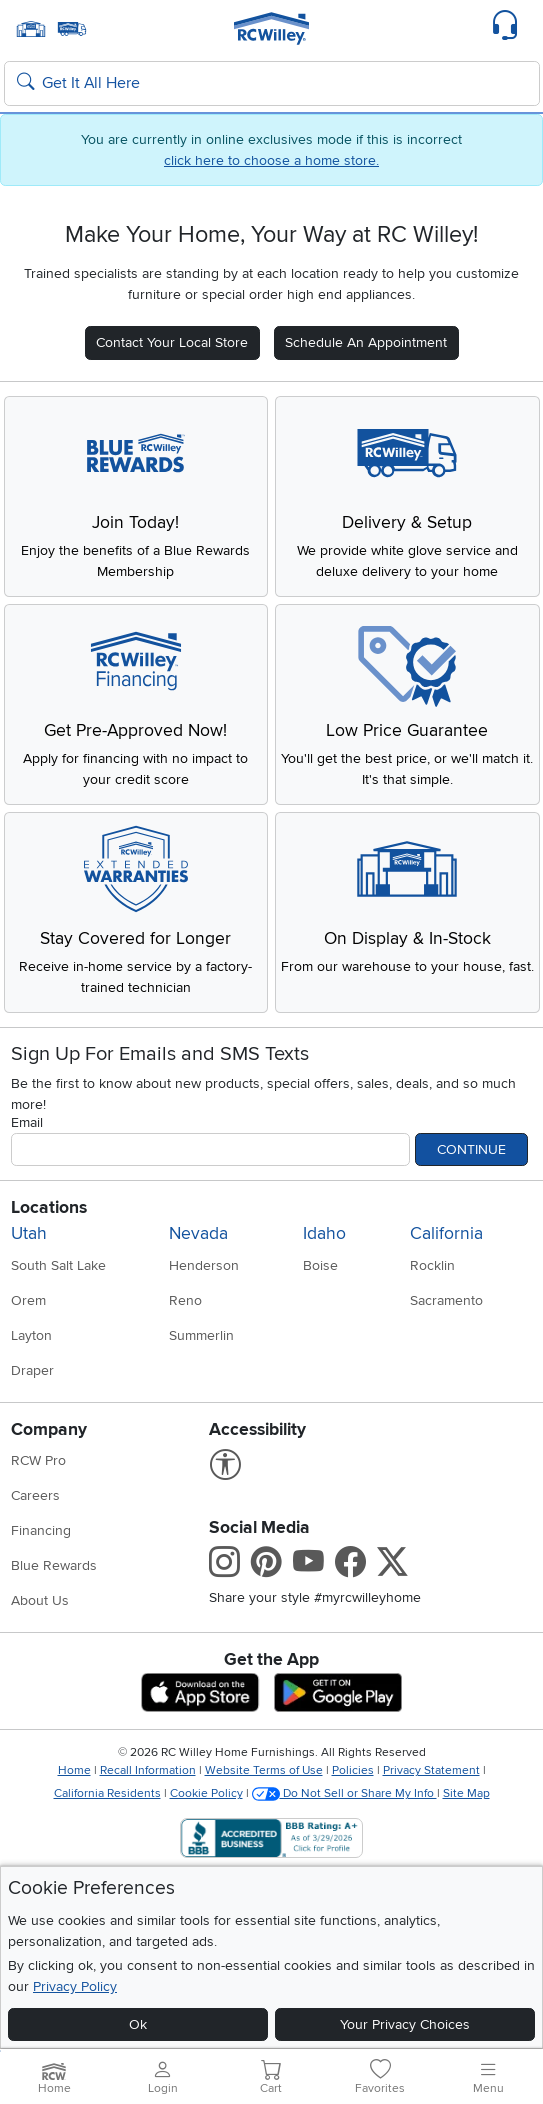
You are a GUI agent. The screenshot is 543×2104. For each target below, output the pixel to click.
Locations (49, 1207)
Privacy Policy (75, 1986)
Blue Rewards (54, 1565)
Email (27, 1122)
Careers (35, 1495)
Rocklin (432, 1265)
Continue (471, 1149)
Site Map (466, 1793)
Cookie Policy (206, 1793)
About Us (40, 1600)
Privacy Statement (431, 1770)
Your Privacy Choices (405, 2024)
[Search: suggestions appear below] (272, 84)
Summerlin (201, 1335)
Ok (138, 2024)
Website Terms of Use (264, 1770)
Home (74, 1770)
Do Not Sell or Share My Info (344, 1793)
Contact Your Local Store (172, 342)
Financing (41, 1530)
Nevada (198, 1233)
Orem (28, 1300)
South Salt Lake (58, 1265)
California (446, 1233)
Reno (185, 1300)
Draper (32, 1370)
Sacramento (446, 1300)
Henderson (204, 1265)
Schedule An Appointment (366, 342)
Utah (29, 1233)
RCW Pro (38, 1460)
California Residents (107, 1793)
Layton (31, 1335)
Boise (320, 1265)
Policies (353, 1770)
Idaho (324, 1233)
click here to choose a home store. (271, 160)
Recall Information (148, 1770)
